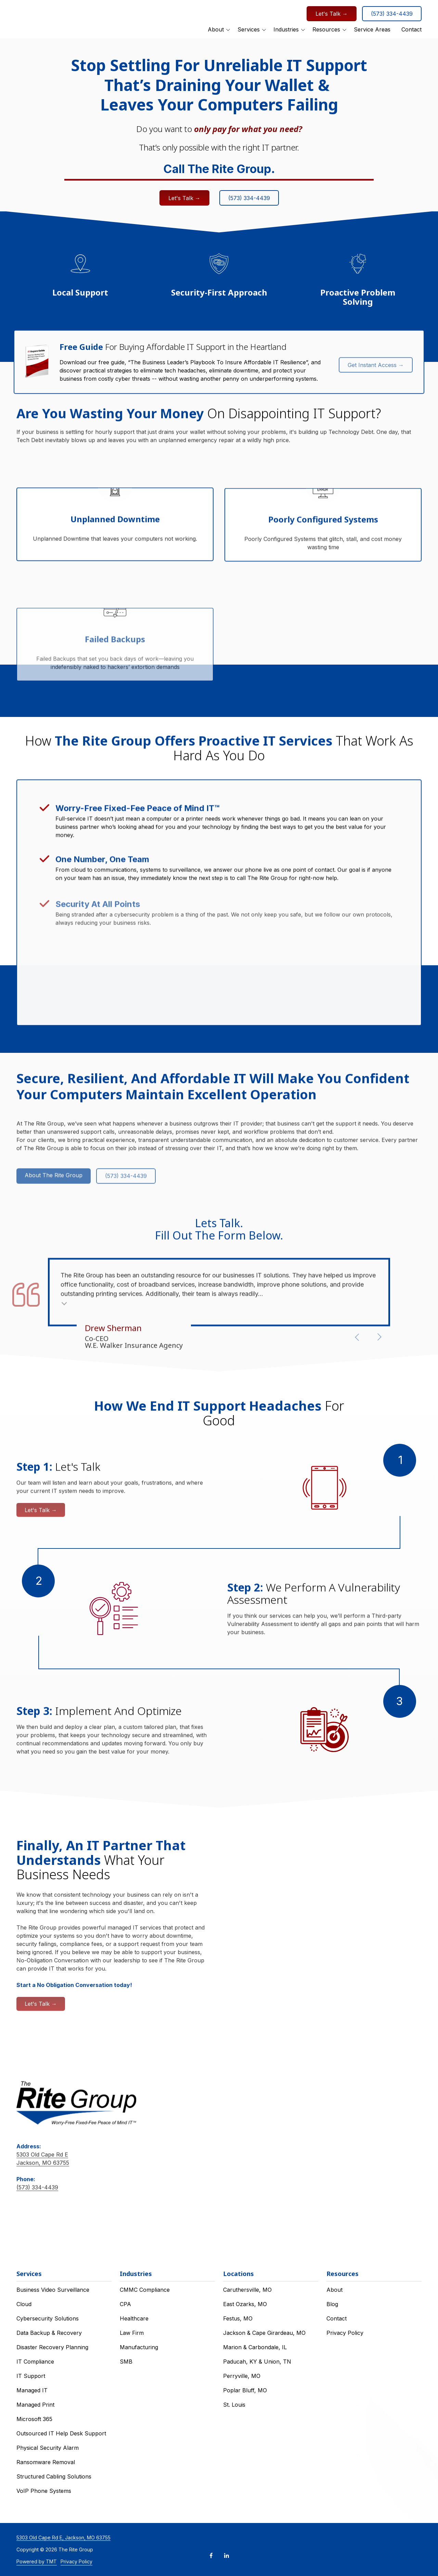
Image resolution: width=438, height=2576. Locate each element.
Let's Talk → (331, 17)
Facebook (211, 2555)
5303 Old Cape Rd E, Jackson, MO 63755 (63, 2537)
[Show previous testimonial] (357, 1337)
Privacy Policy (76, 2561)
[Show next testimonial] (379, 1337)
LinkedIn (226, 2555)
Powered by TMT (36, 2561)
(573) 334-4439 (392, 17)
